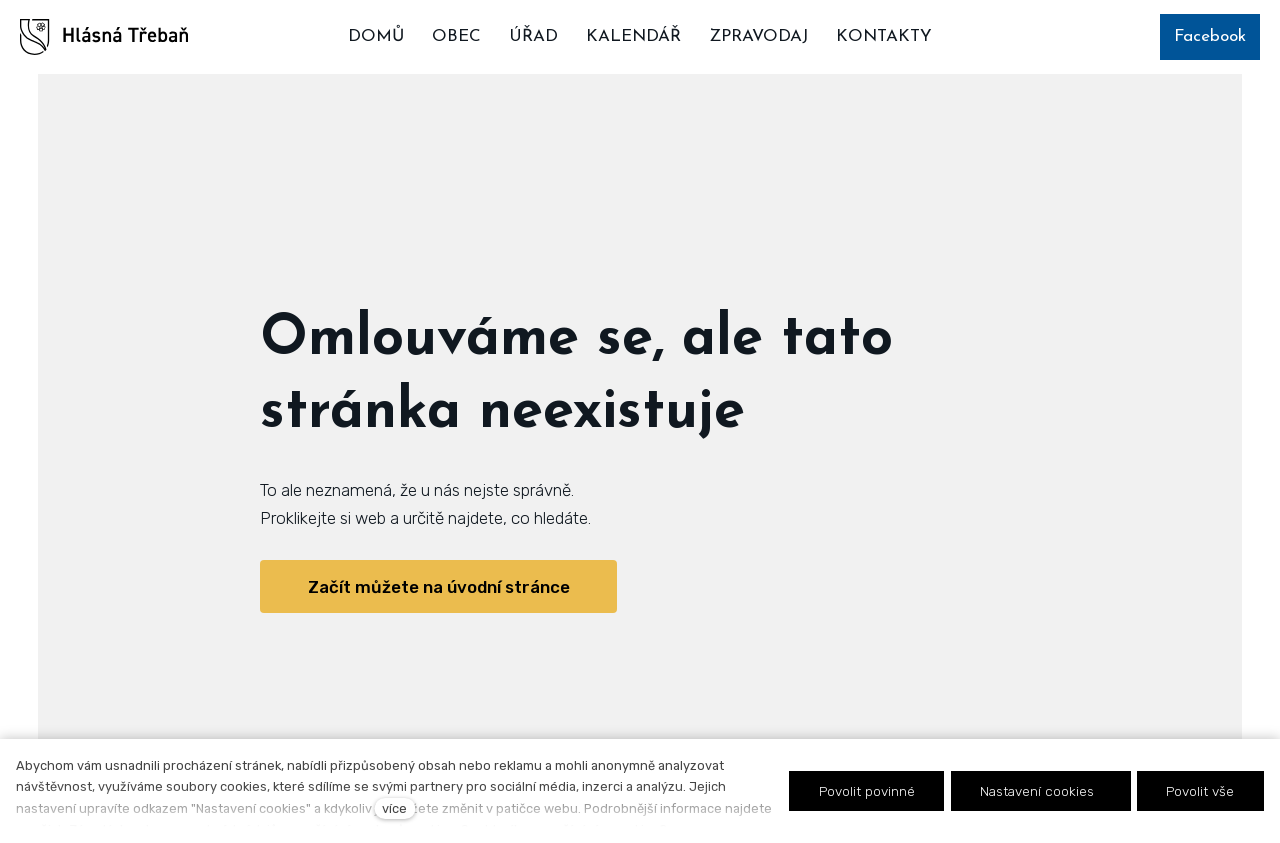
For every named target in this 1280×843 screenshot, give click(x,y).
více (394, 808)
